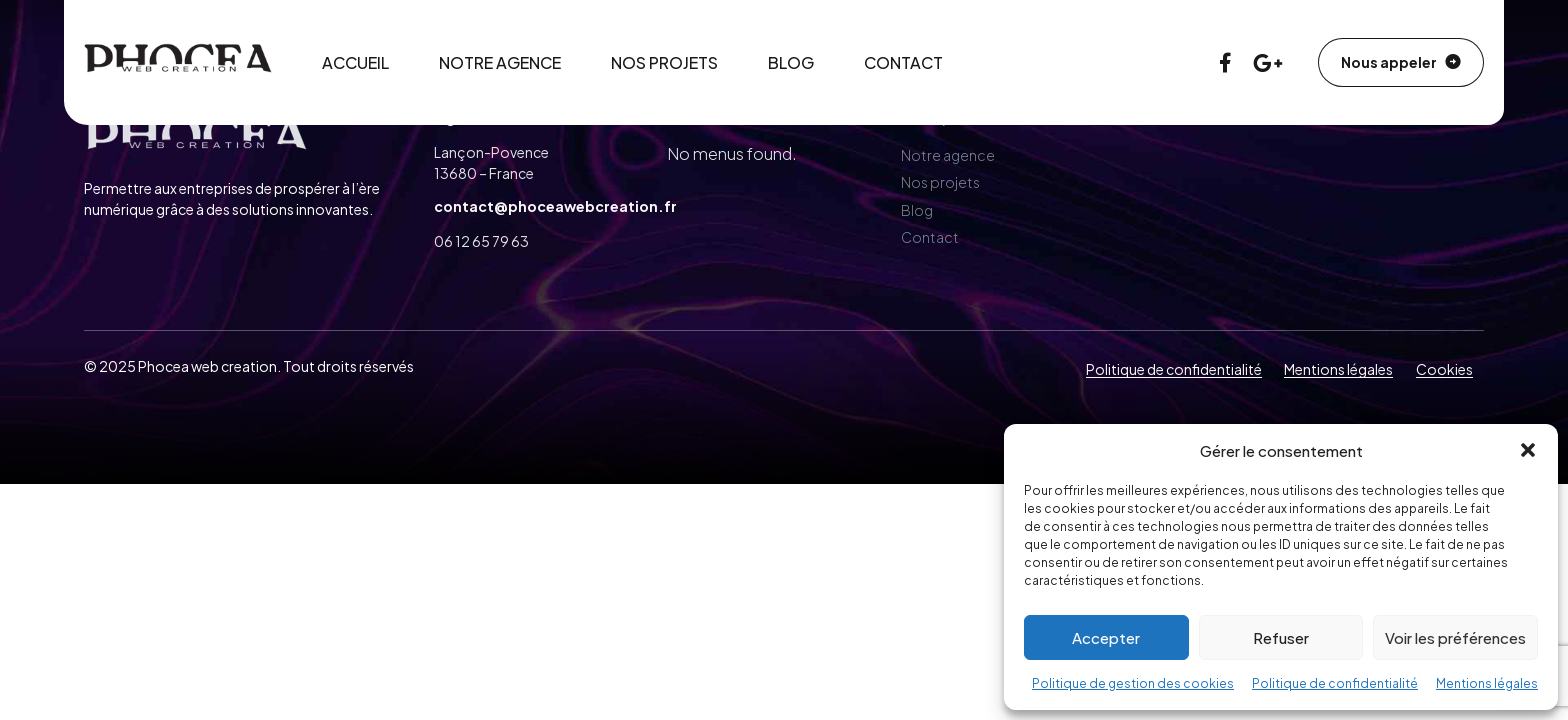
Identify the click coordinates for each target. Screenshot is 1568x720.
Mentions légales (1487, 683)
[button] (1528, 450)
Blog (791, 62)
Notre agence (500, 62)
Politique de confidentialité (1335, 683)
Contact (903, 62)
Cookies (1444, 369)
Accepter (1106, 637)
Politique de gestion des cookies (1133, 683)
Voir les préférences (1455, 637)
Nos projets (664, 62)
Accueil (355, 62)
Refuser (1281, 637)
